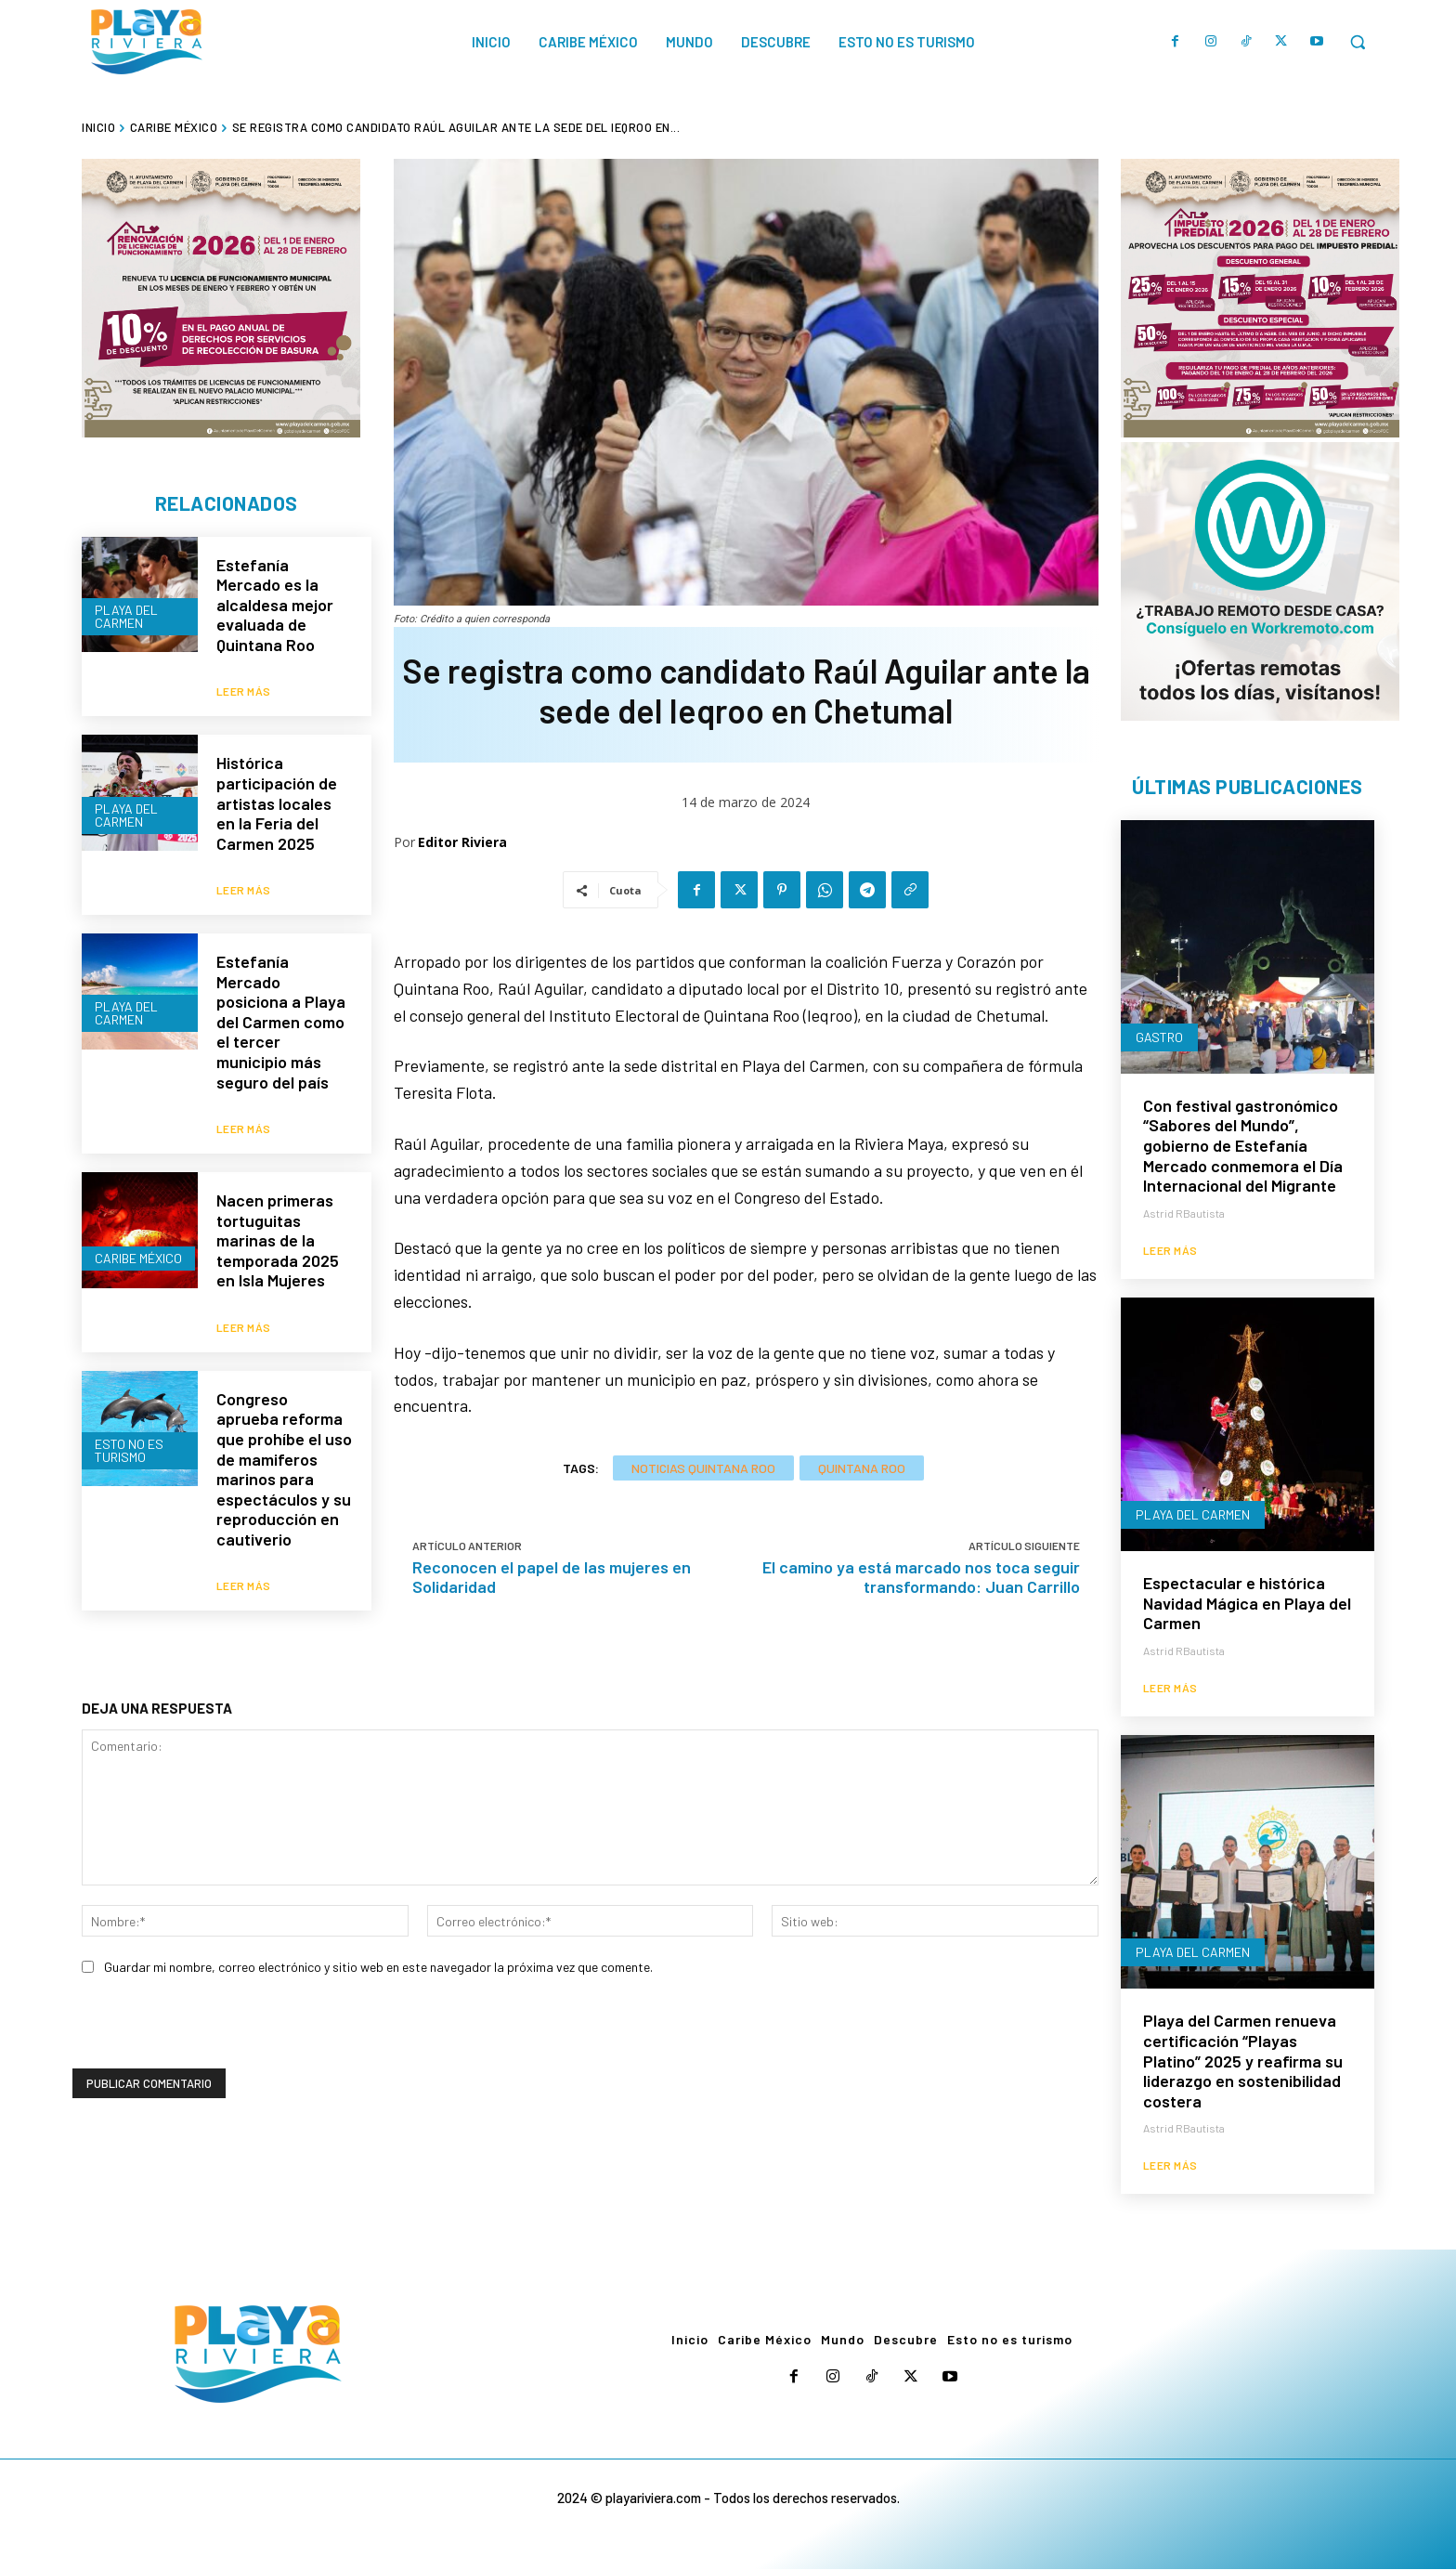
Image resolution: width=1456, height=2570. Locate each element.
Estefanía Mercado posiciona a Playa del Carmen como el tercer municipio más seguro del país (280, 999)
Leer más (243, 680)
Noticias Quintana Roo (703, 1468)
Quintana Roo (861, 1468)
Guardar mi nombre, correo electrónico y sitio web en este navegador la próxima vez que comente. (378, 1934)
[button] (1357, 42)
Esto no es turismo (129, 1402)
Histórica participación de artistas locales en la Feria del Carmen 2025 (276, 792)
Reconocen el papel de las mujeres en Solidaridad (551, 1577)
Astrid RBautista (1184, 1213)
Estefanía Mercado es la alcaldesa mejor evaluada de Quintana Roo (274, 605)
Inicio (98, 127)
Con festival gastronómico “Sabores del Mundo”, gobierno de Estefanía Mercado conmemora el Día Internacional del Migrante (1243, 1146)
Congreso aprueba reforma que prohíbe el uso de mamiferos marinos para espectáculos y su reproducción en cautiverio (284, 1422)
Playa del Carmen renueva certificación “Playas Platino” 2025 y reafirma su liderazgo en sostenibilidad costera (1243, 2061)
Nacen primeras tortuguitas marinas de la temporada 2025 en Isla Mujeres (277, 1205)
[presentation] (213, 1999)
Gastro (1159, 1038)
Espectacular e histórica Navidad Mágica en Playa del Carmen (1247, 1603)
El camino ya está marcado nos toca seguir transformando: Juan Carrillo (921, 1577)
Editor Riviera (462, 842)
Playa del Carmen (126, 615)
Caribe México (174, 127)
